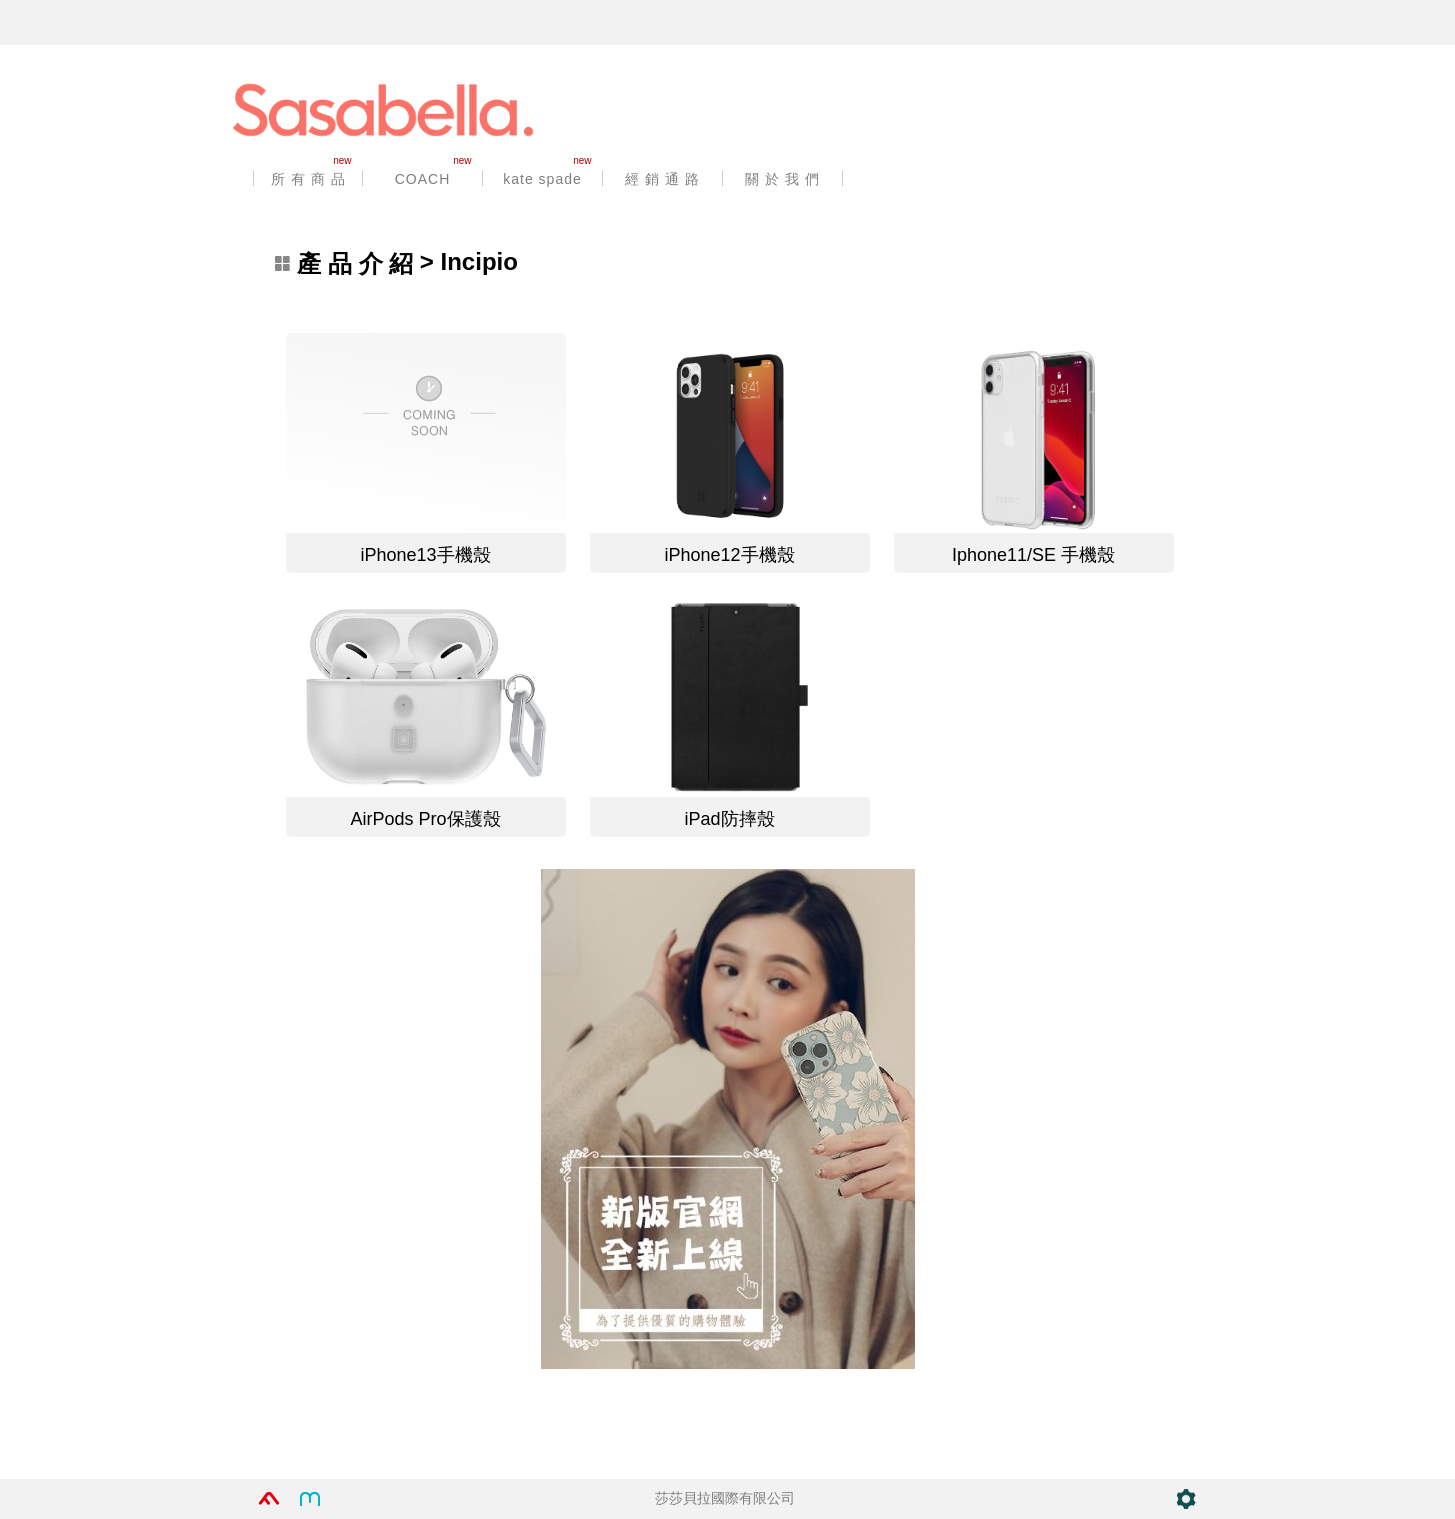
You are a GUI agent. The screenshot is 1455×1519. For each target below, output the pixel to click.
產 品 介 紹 (355, 263)
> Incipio (396, 263)
